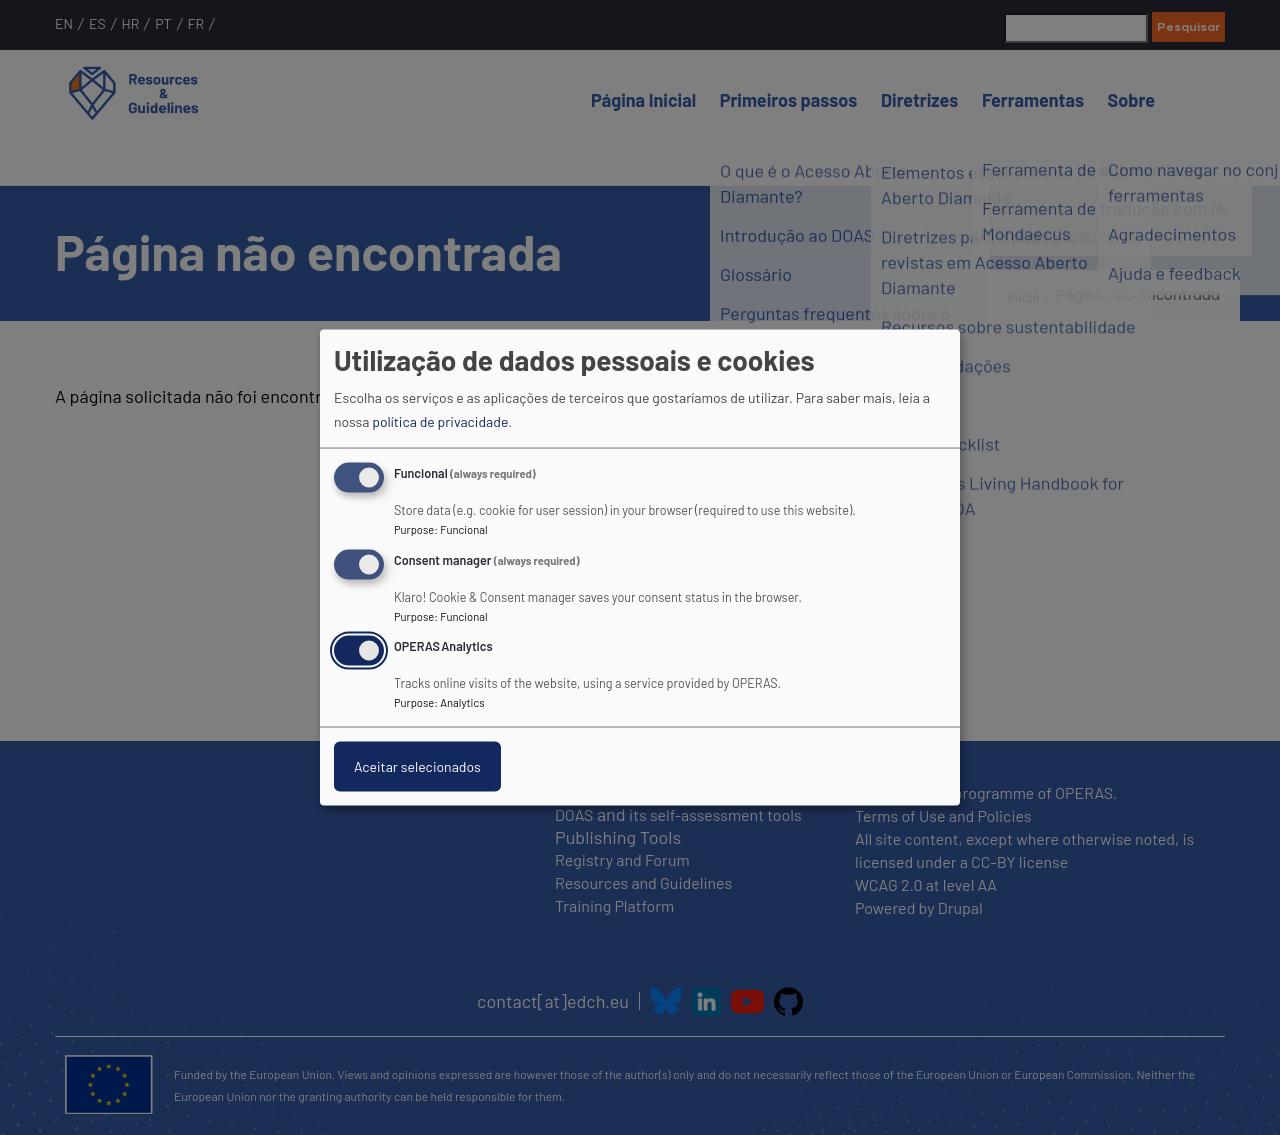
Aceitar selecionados (417, 766)
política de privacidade (440, 420)
